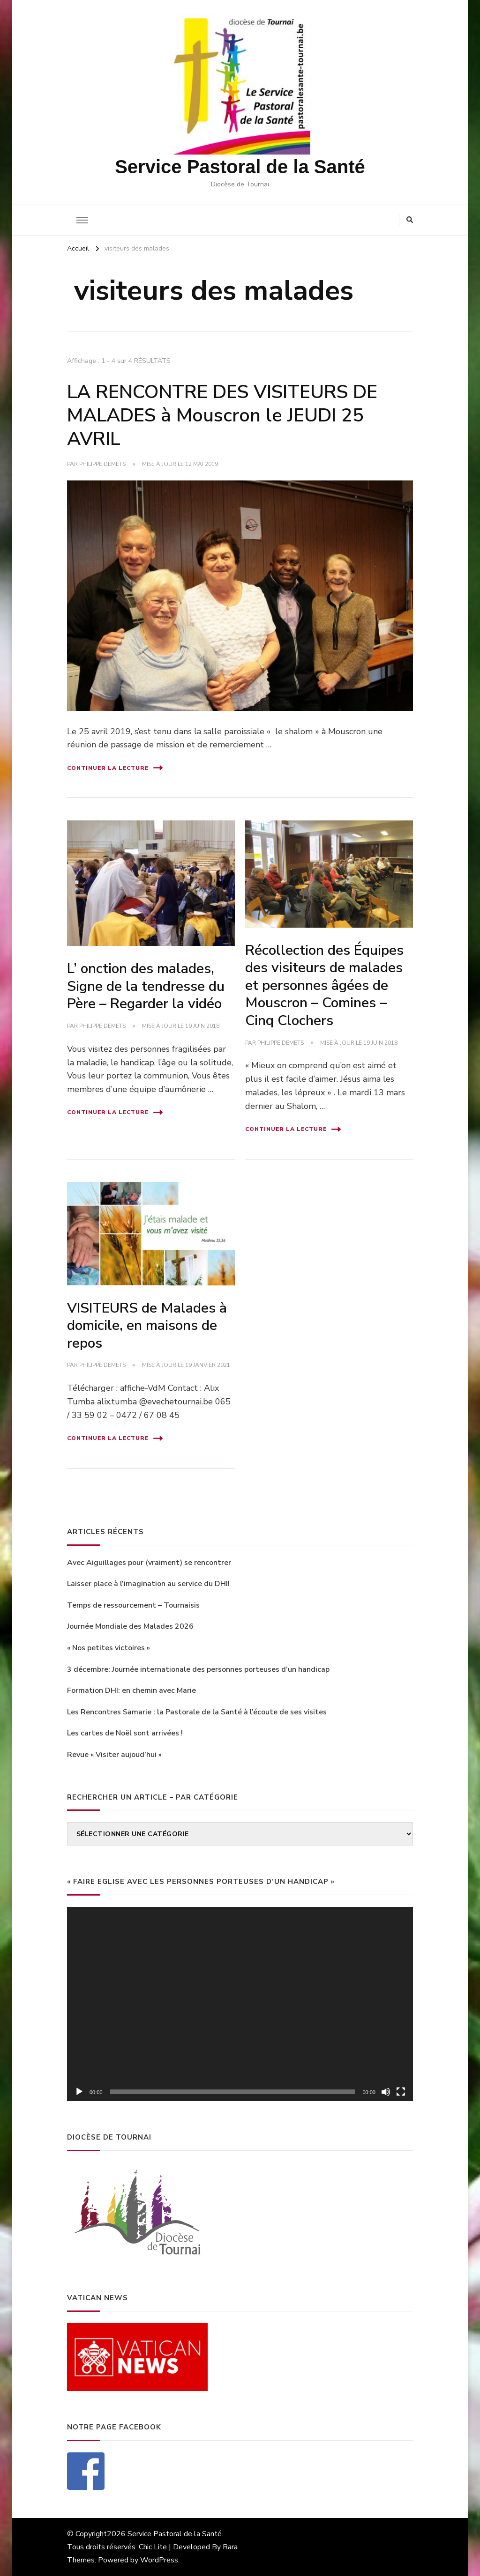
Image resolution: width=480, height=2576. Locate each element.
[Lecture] (79, 2091)
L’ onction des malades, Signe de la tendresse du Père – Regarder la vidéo (146, 986)
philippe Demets (102, 464)
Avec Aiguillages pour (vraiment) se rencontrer (149, 1562)
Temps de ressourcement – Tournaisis (133, 1605)
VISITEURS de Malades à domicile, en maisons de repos (147, 1326)
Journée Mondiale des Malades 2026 (130, 1626)
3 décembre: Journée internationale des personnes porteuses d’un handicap (198, 1669)
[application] (240, 2004)
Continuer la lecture (115, 768)
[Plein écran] (400, 2091)
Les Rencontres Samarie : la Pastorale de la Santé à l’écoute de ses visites (197, 1712)
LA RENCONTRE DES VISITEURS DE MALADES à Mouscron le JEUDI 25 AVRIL (222, 415)
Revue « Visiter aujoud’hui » (114, 1754)
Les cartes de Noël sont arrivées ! (125, 1733)
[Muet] (385, 2091)
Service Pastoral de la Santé (240, 166)
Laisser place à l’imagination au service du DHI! (148, 1584)
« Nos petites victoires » (108, 1648)
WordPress (159, 2560)
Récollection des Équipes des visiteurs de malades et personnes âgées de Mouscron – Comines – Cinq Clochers (324, 985)
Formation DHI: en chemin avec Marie (131, 1690)
